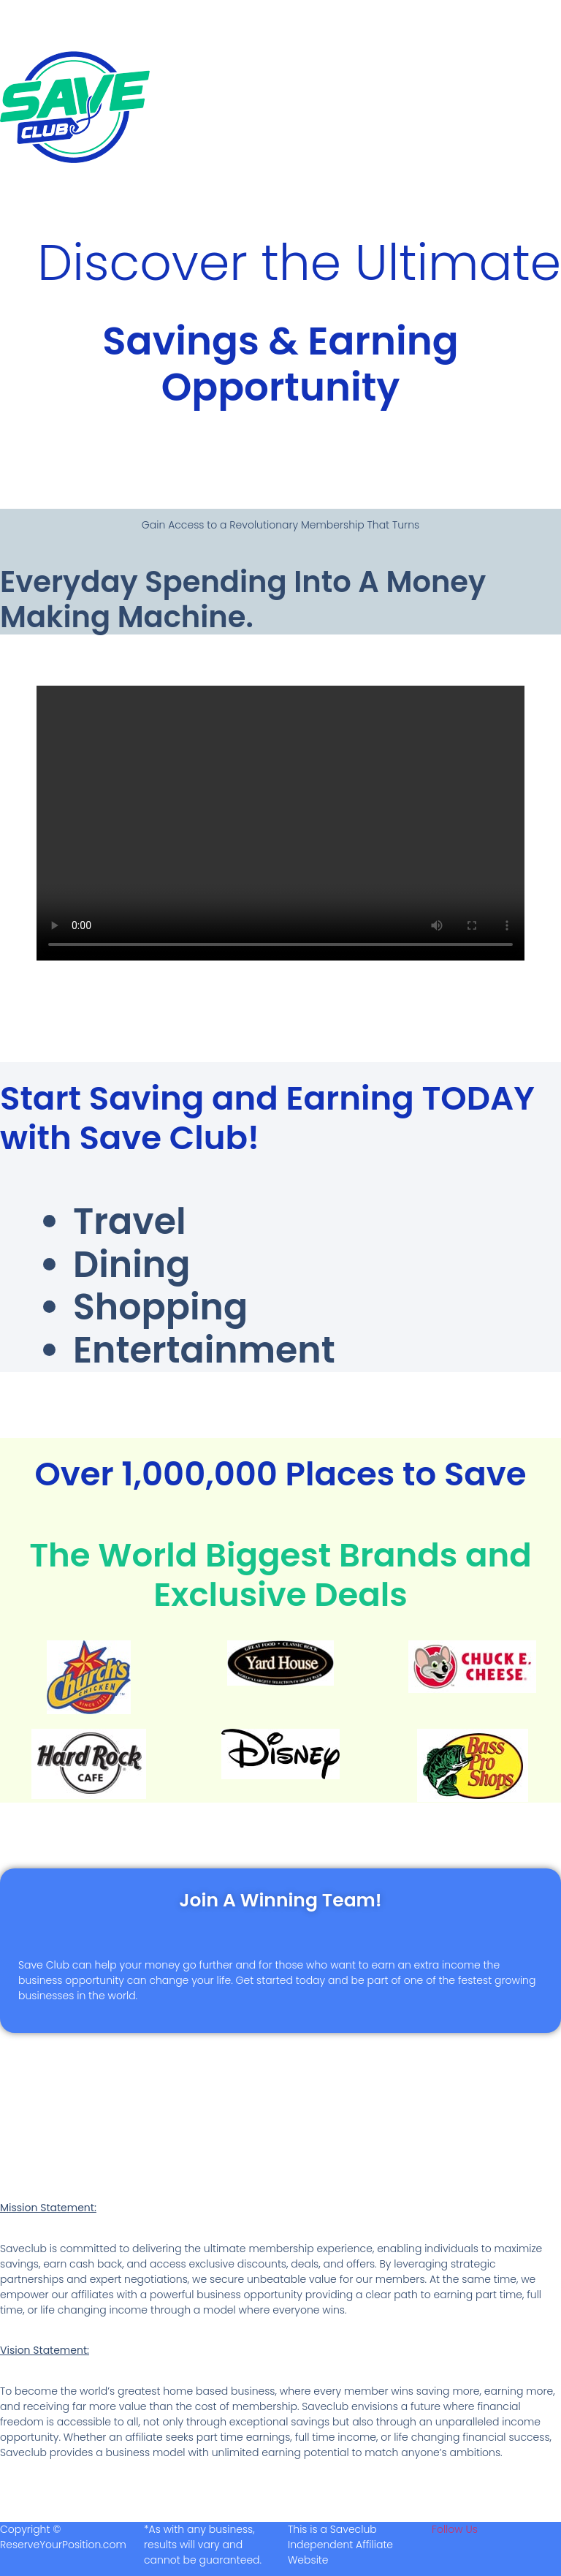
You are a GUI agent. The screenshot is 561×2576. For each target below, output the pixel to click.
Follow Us (455, 2527)
